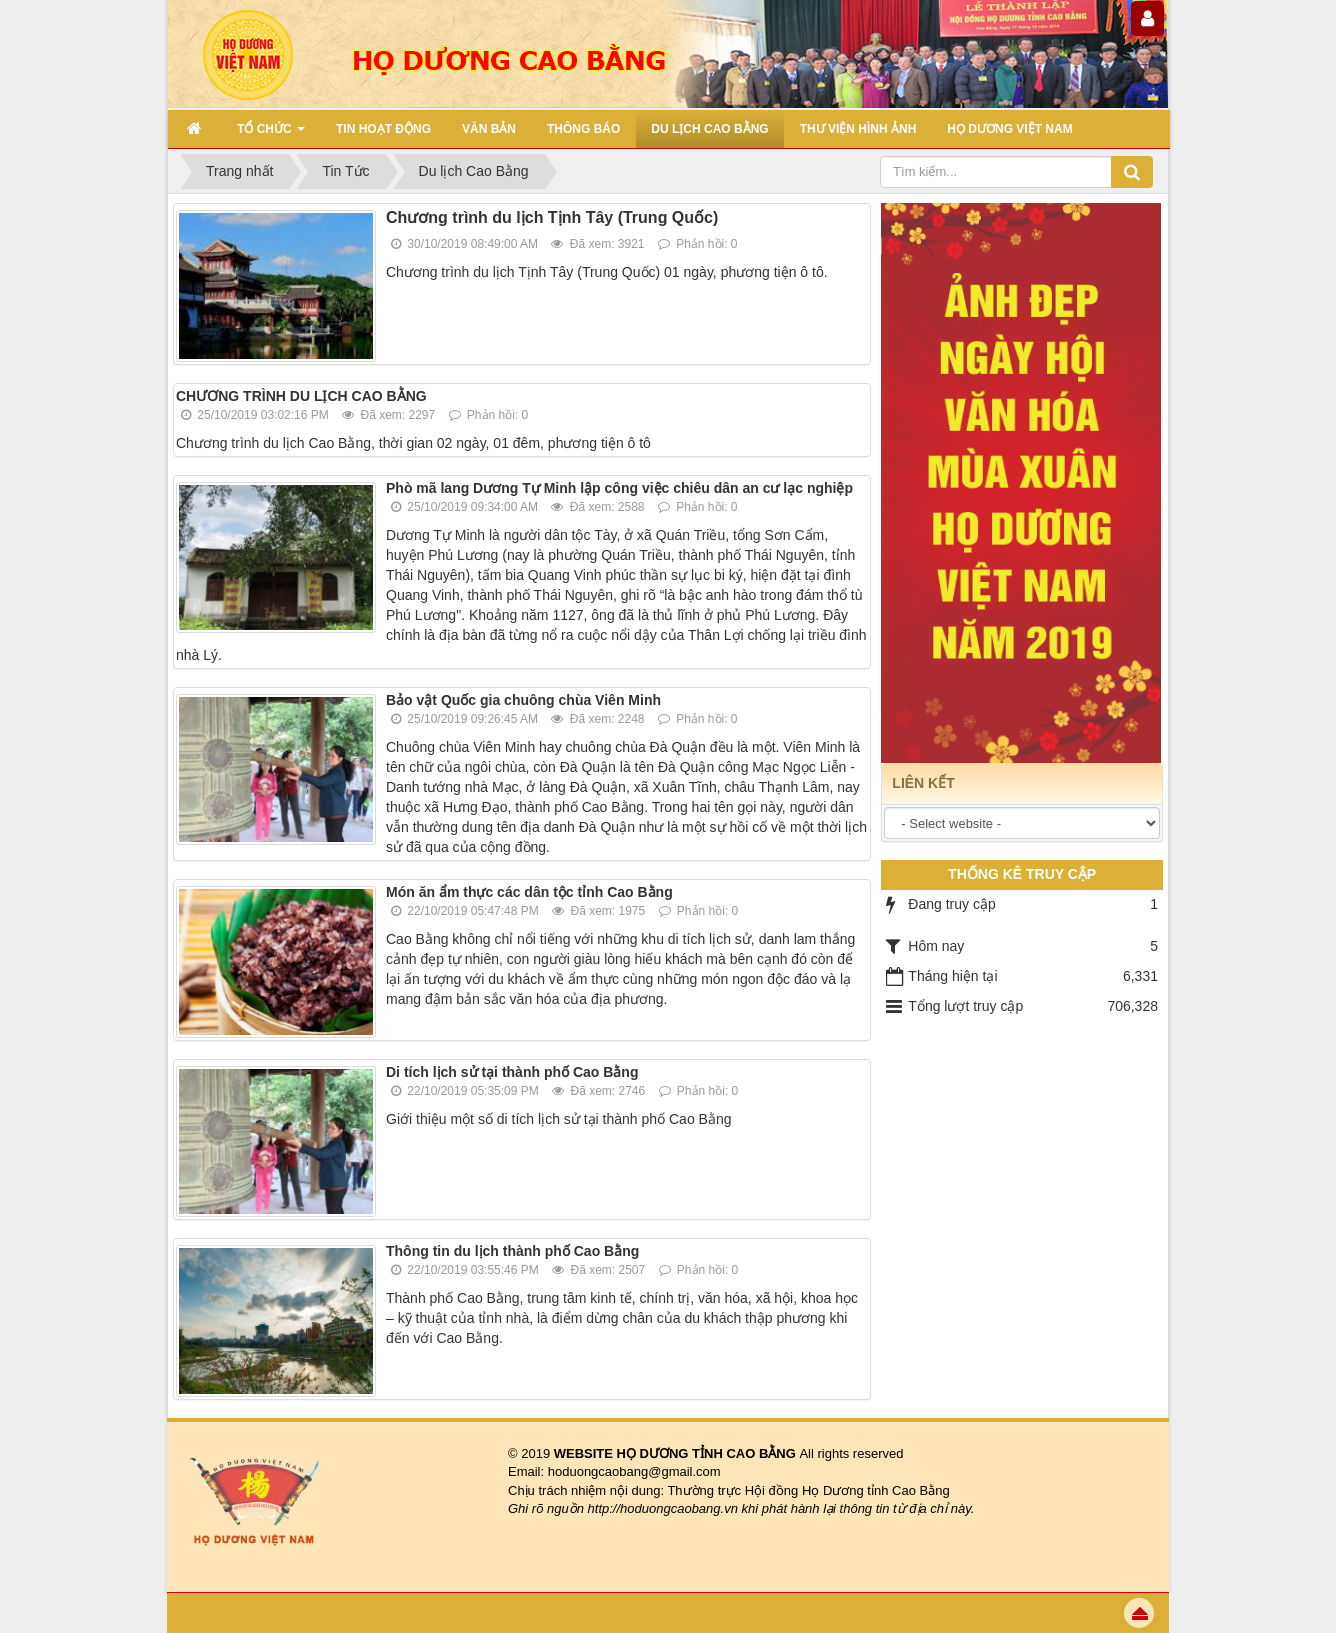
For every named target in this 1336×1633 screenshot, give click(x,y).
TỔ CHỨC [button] (271, 135)
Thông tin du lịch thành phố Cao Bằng (512, 1251)
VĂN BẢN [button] (489, 129)
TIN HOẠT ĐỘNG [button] (383, 129)
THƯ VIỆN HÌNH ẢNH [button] (858, 129)
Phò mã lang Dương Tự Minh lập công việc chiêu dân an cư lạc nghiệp (619, 488)
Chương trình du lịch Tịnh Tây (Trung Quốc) (552, 217)
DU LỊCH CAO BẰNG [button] (709, 129)
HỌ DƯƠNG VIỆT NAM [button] (1009, 129)
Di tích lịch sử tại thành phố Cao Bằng (512, 1072)
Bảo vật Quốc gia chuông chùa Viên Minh (523, 700)
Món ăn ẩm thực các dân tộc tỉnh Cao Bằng (529, 892)
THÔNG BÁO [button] (583, 129)
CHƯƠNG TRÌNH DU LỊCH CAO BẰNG (301, 396)
